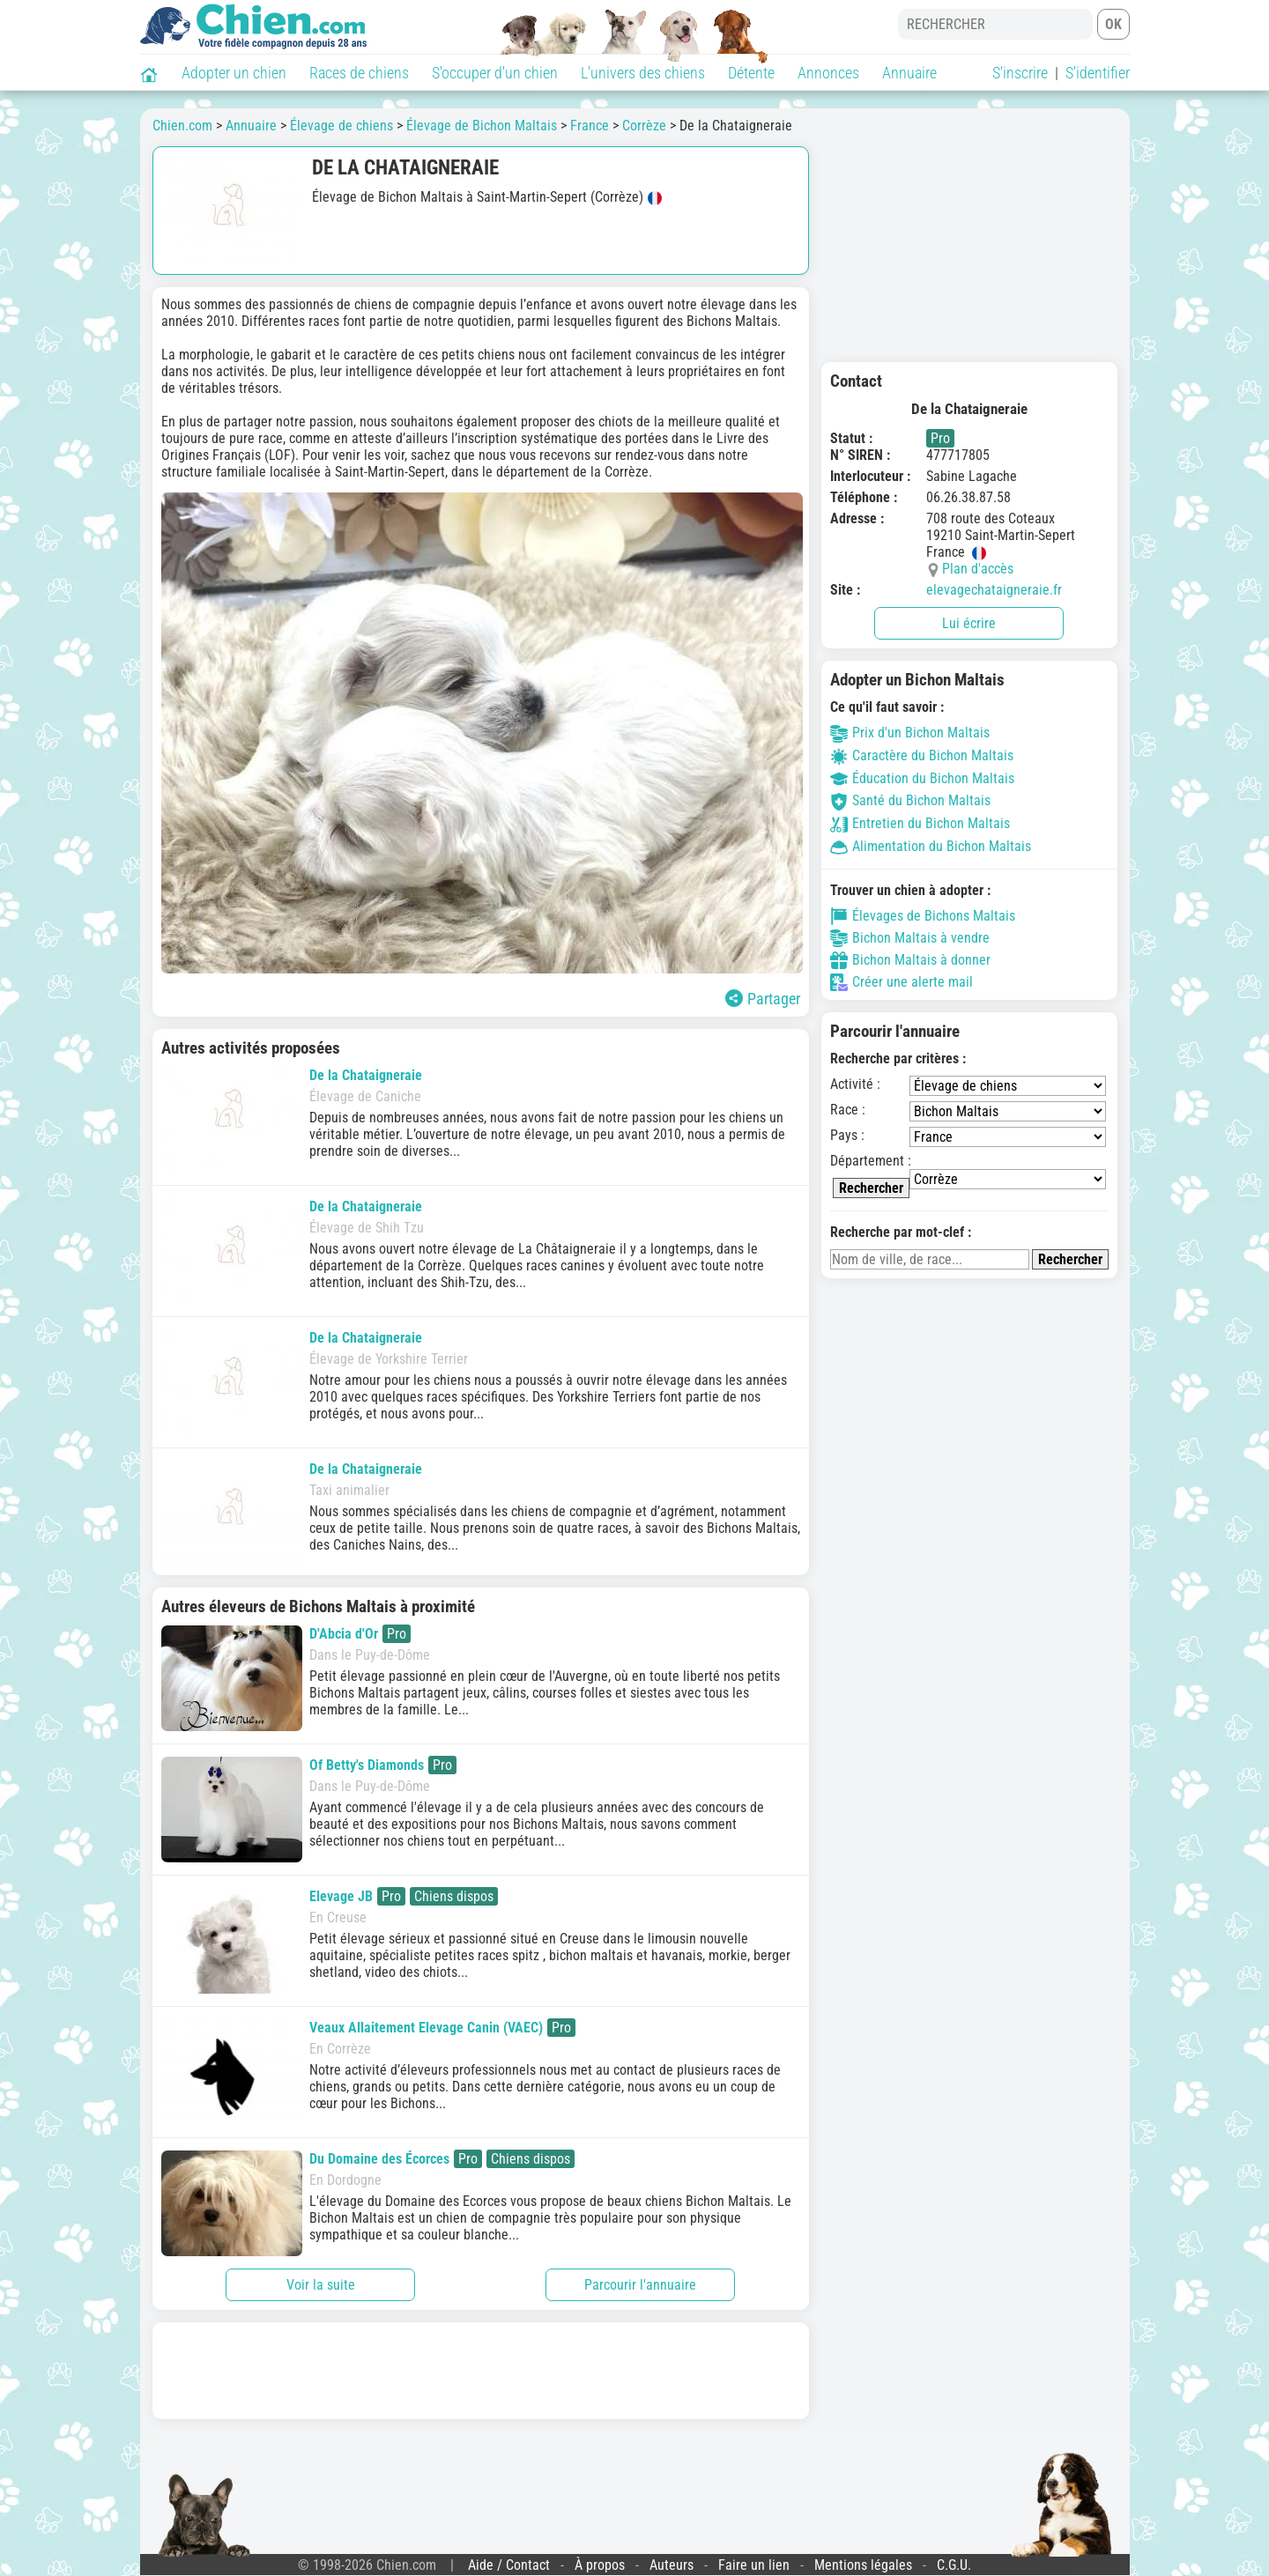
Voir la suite (320, 2284)
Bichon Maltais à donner (910, 960)
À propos (600, 2565)
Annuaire (909, 72)
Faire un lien (754, 2565)
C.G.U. (954, 2565)
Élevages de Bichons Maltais (922, 916)
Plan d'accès (977, 568)
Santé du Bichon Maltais (910, 800)
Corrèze (644, 125)
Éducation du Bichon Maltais (922, 778)
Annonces (828, 72)
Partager (762, 998)
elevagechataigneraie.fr (994, 589)
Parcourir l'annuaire (640, 2284)
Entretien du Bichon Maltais (920, 823)
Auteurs (671, 2565)
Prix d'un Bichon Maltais (910, 732)
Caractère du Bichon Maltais (921, 755)
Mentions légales (863, 2565)
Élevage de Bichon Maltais (481, 125)
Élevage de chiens (341, 125)
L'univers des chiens (643, 72)
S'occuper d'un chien (495, 72)
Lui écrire (969, 623)
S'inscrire (1020, 72)
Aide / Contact (509, 2565)
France (589, 125)
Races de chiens (359, 72)
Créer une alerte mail (901, 982)
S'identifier (1097, 72)
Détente (751, 72)
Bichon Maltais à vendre (910, 938)
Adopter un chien (234, 72)
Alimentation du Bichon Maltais (930, 846)
